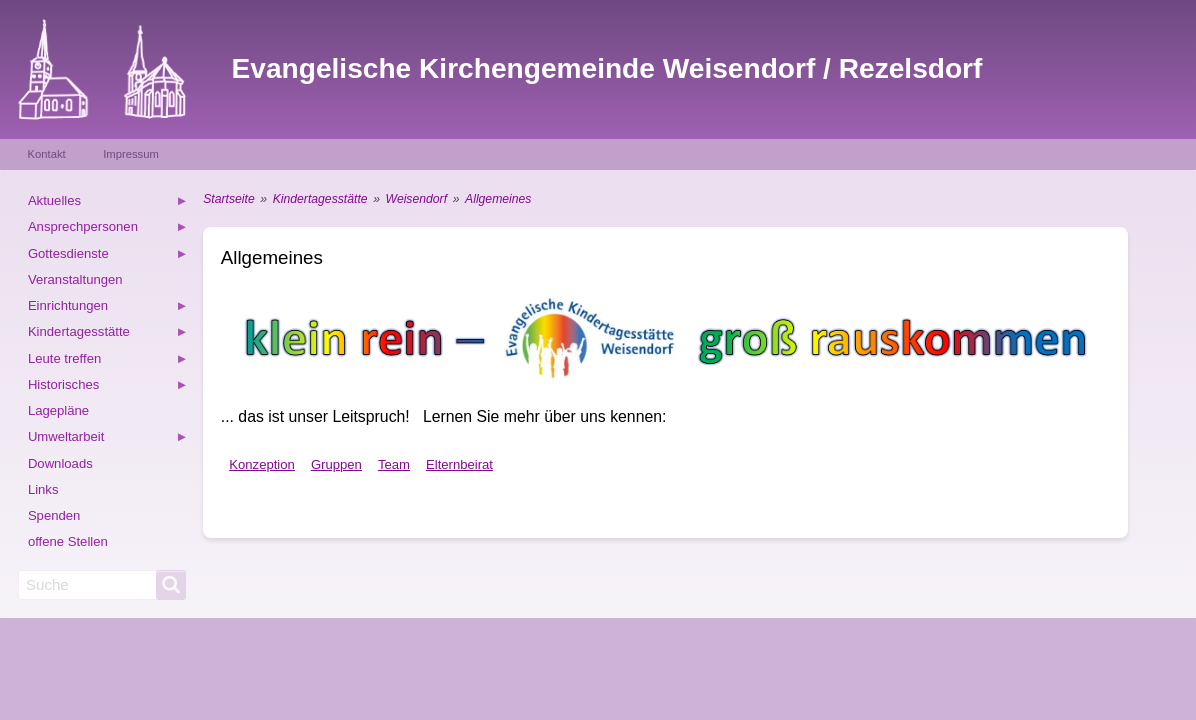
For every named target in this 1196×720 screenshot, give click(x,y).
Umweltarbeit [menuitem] (108, 439)
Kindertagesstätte (320, 199)
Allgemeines (498, 199)
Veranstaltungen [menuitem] (75, 279)
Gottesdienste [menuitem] (108, 256)
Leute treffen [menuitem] (108, 361)
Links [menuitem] (43, 489)
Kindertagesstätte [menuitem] (108, 334)
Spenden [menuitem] (54, 515)
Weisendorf (416, 199)
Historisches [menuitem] (108, 387)
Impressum (131, 154)
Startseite (228, 199)
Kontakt (47, 154)
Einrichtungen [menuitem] (108, 308)
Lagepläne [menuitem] (58, 410)
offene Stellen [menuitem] (68, 541)
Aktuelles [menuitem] (108, 203)
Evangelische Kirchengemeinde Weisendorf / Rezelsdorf (607, 68)
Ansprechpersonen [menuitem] (108, 229)
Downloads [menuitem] (60, 463)
